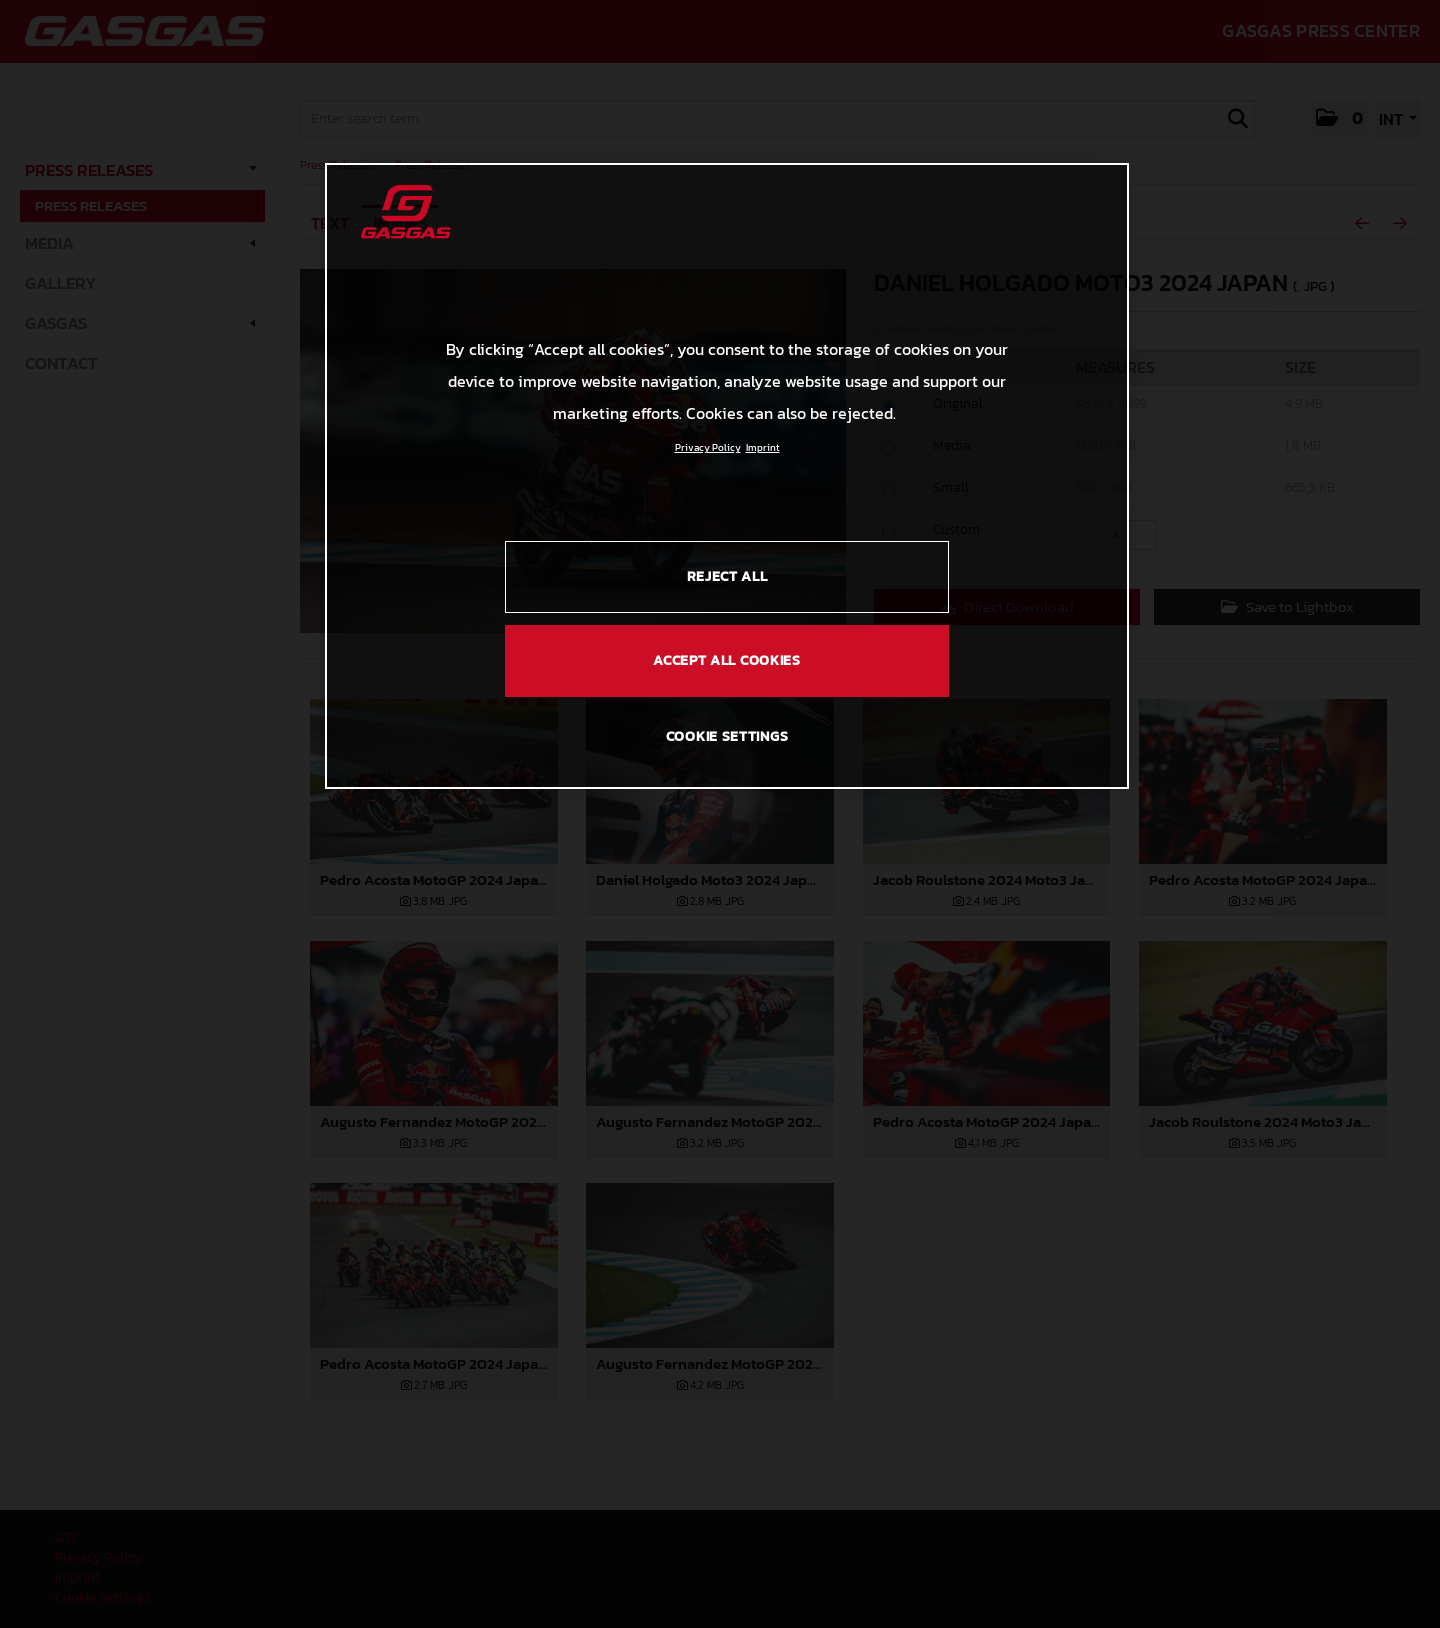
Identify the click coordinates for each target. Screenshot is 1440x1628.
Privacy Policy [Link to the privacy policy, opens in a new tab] (708, 447)
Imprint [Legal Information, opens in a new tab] (763, 447)
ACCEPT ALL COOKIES (727, 660)
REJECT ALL (727, 576)
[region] (727, 476)
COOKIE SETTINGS (727, 736)
